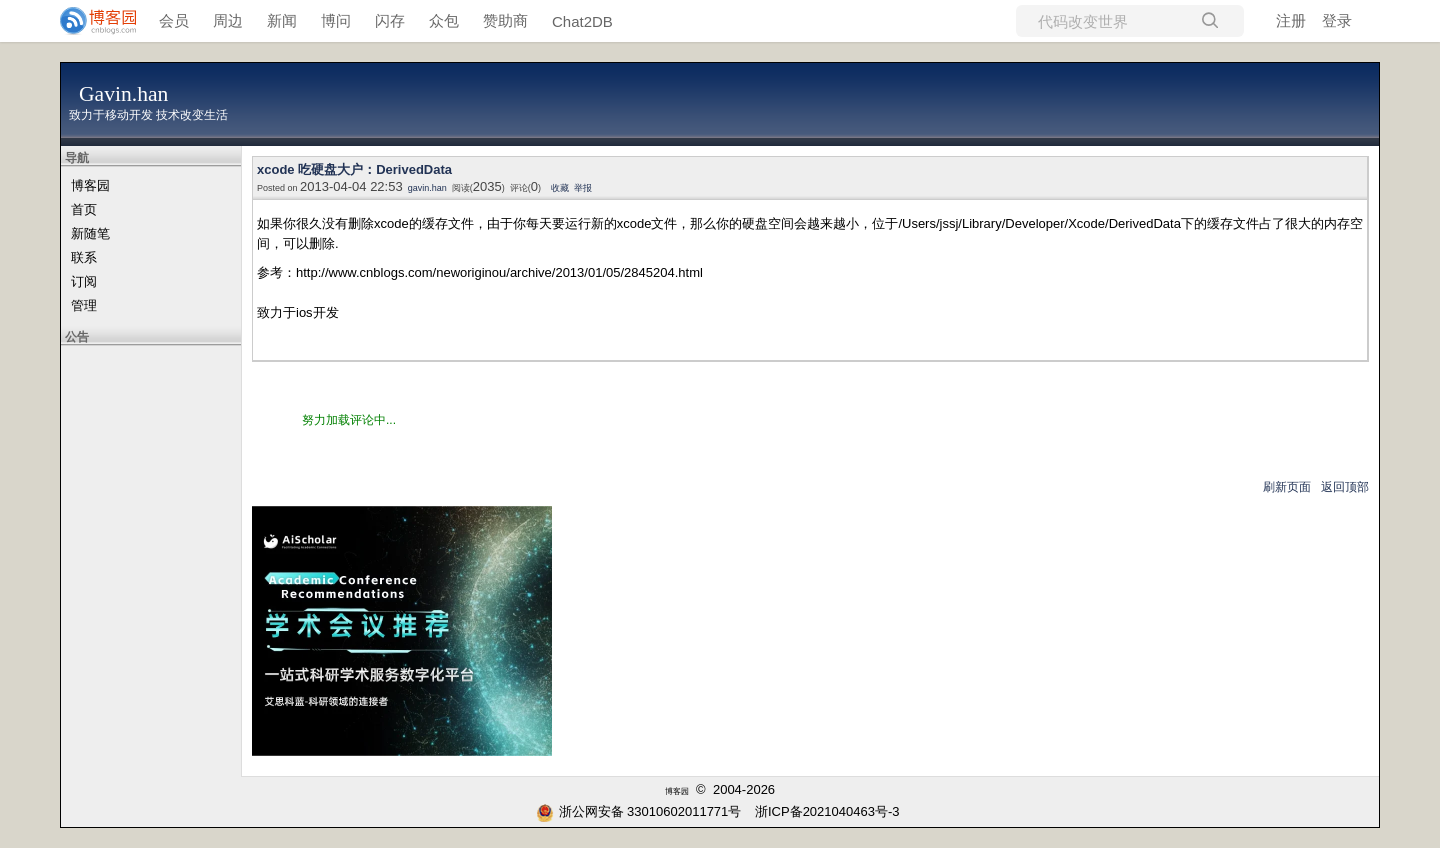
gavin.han (427, 188)
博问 (336, 20)
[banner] (90, 21)
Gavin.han (123, 94)
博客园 (90, 185)
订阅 (84, 281)
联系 (84, 257)
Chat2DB (582, 21)
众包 (444, 20)
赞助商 (505, 20)
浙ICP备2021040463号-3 (827, 811)
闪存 (390, 20)
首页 (84, 209)
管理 (84, 305)
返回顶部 (1345, 487)
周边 (228, 20)
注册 (1291, 20)
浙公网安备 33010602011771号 (639, 811)
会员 (174, 20)
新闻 (282, 20)
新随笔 (90, 233)
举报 (583, 188)
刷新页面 (1287, 487)
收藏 (560, 188)
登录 (1337, 20)
